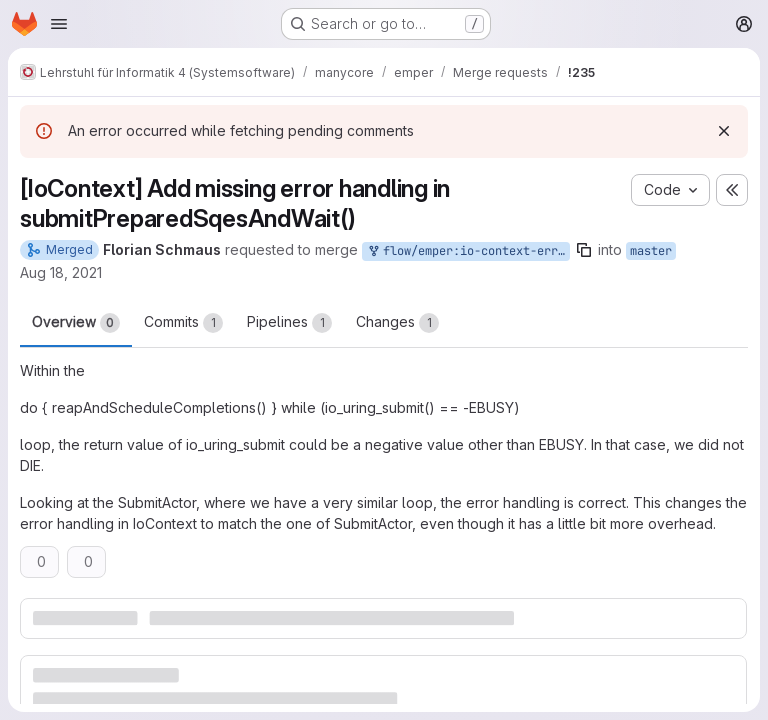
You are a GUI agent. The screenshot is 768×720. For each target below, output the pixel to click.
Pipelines (289, 323)
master (651, 251)
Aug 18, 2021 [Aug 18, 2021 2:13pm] (61, 272)
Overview (76, 323)
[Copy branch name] (584, 250)
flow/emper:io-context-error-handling (468, 251)
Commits (183, 323)
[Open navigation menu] (59, 24)
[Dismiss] (724, 131)
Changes (397, 323)
